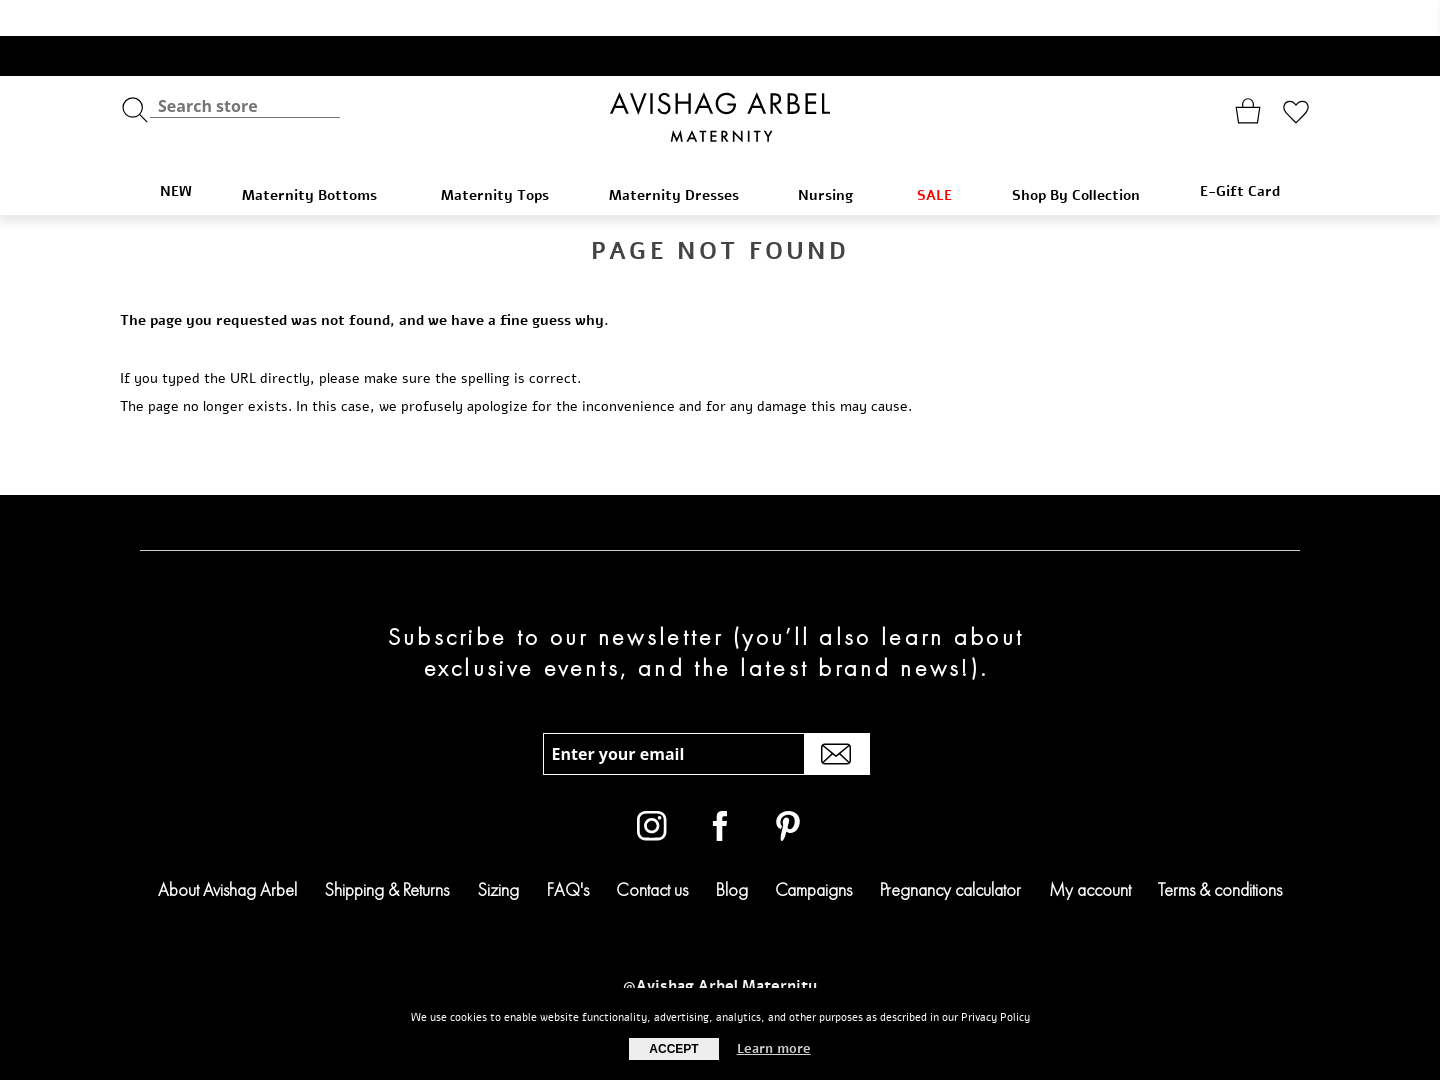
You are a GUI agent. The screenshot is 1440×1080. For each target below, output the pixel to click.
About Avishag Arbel (227, 853)
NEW (176, 155)
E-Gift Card (1240, 155)
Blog (732, 853)
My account (1090, 853)
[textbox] (245, 70)
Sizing (498, 853)
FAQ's (568, 853)
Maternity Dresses (683, 159)
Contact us (652, 853)
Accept (673, 1049)
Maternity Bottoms (321, 159)
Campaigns (813, 853)
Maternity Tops (504, 159)
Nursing (837, 159)
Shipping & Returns (386, 853)
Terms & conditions (1220, 853)
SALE (944, 159)
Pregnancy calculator (950, 853)
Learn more (774, 1049)
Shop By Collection (1085, 159)
